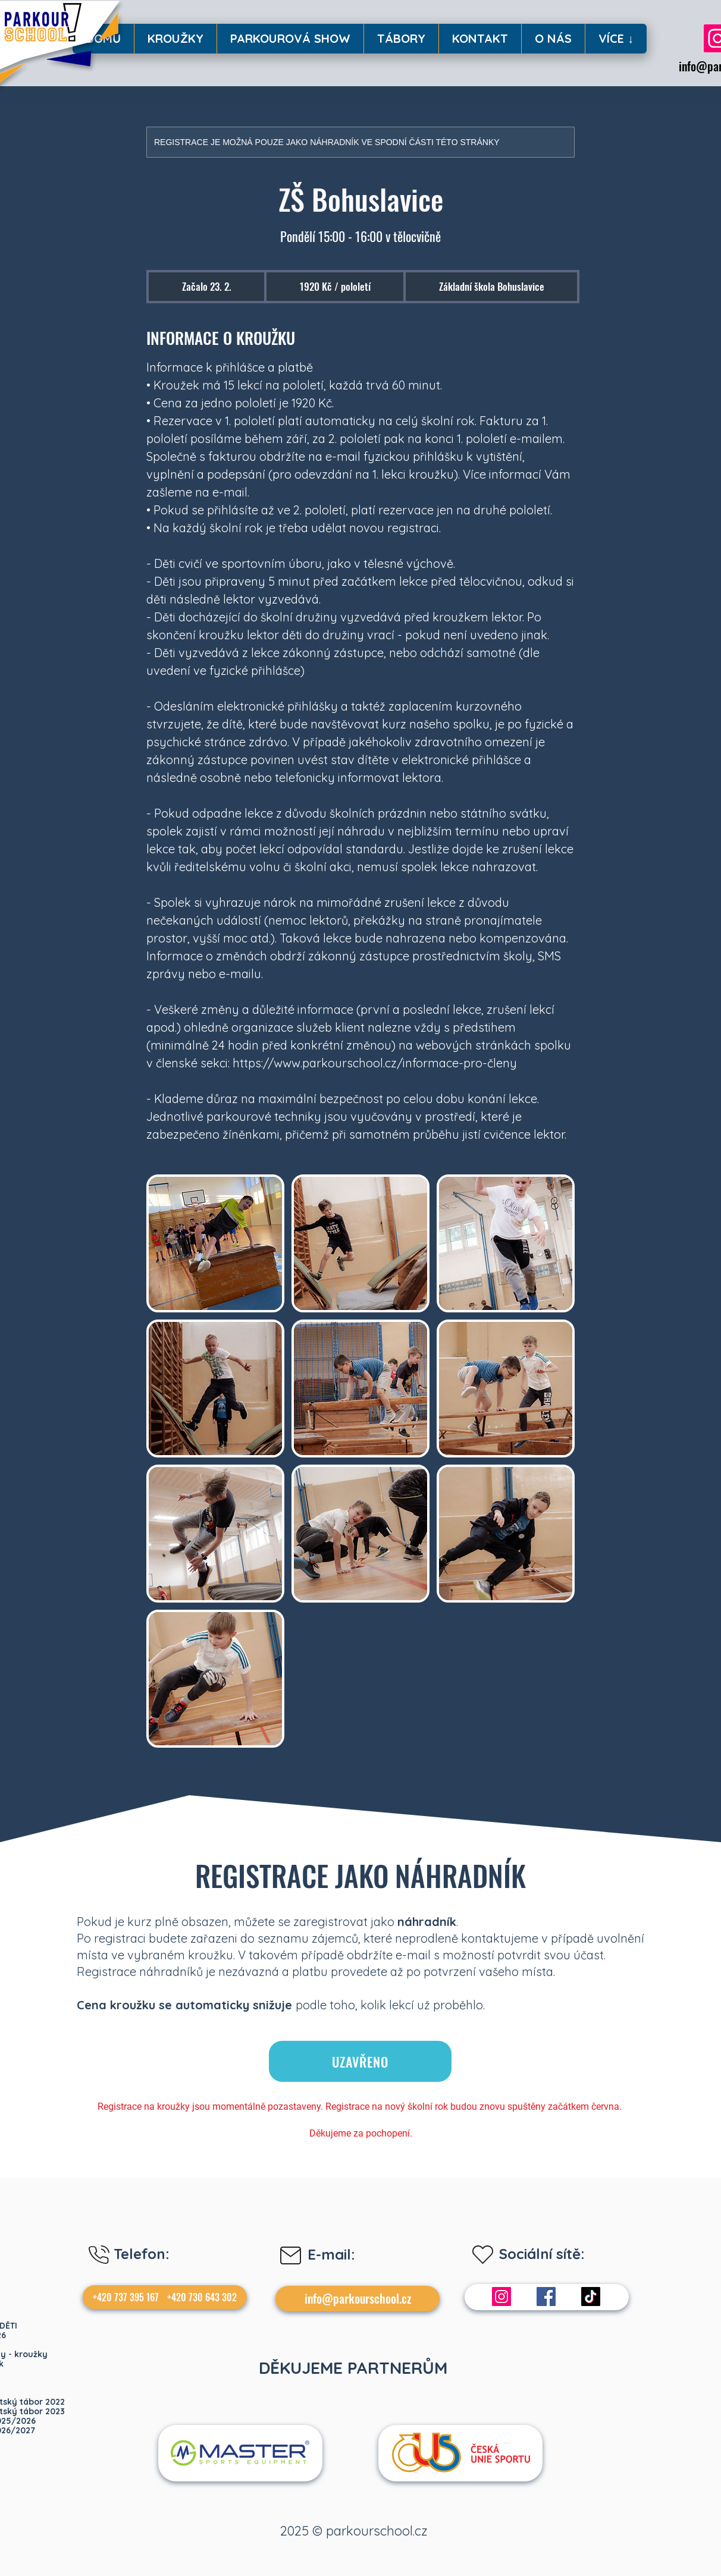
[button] (175, 39)
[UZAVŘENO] (360, 2061)
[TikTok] (590, 2296)
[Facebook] (546, 2296)
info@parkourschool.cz (358, 2298)
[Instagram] (501, 2296)
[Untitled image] (215, 1243)
